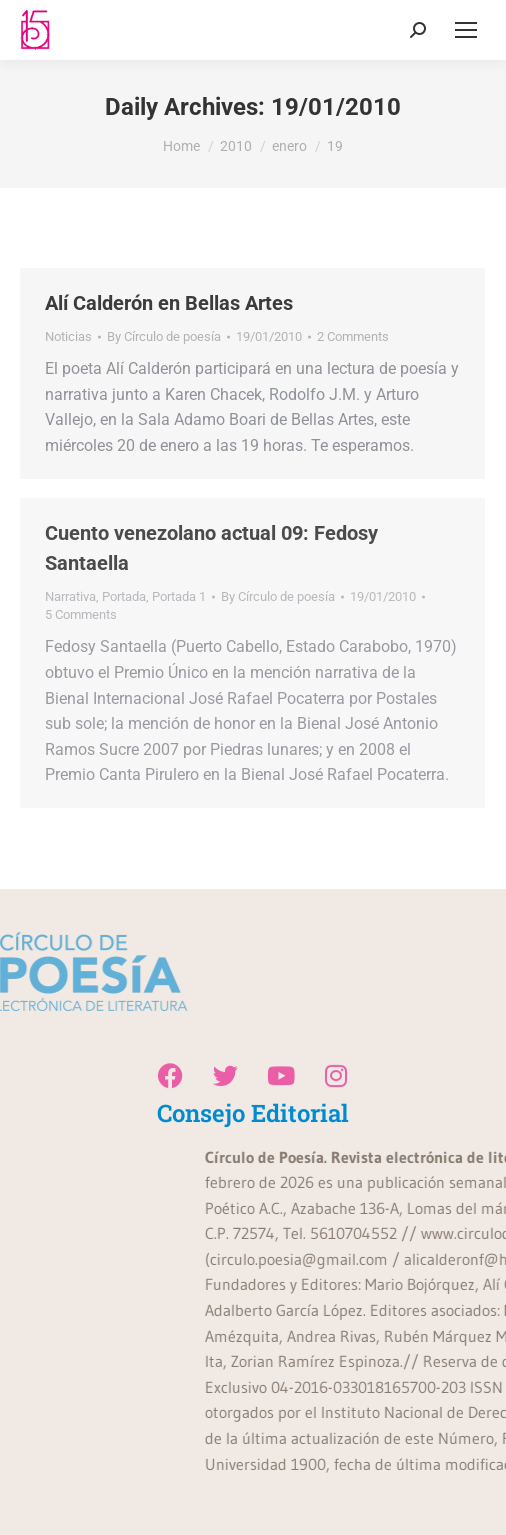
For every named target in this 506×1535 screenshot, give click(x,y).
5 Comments (81, 614)
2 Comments (353, 336)
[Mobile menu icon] (466, 30)
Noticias (68, 336)
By (164, 336)
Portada (124, 596)
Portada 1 (179, 596)
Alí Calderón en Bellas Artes (169, 303)
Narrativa (70, 596)
